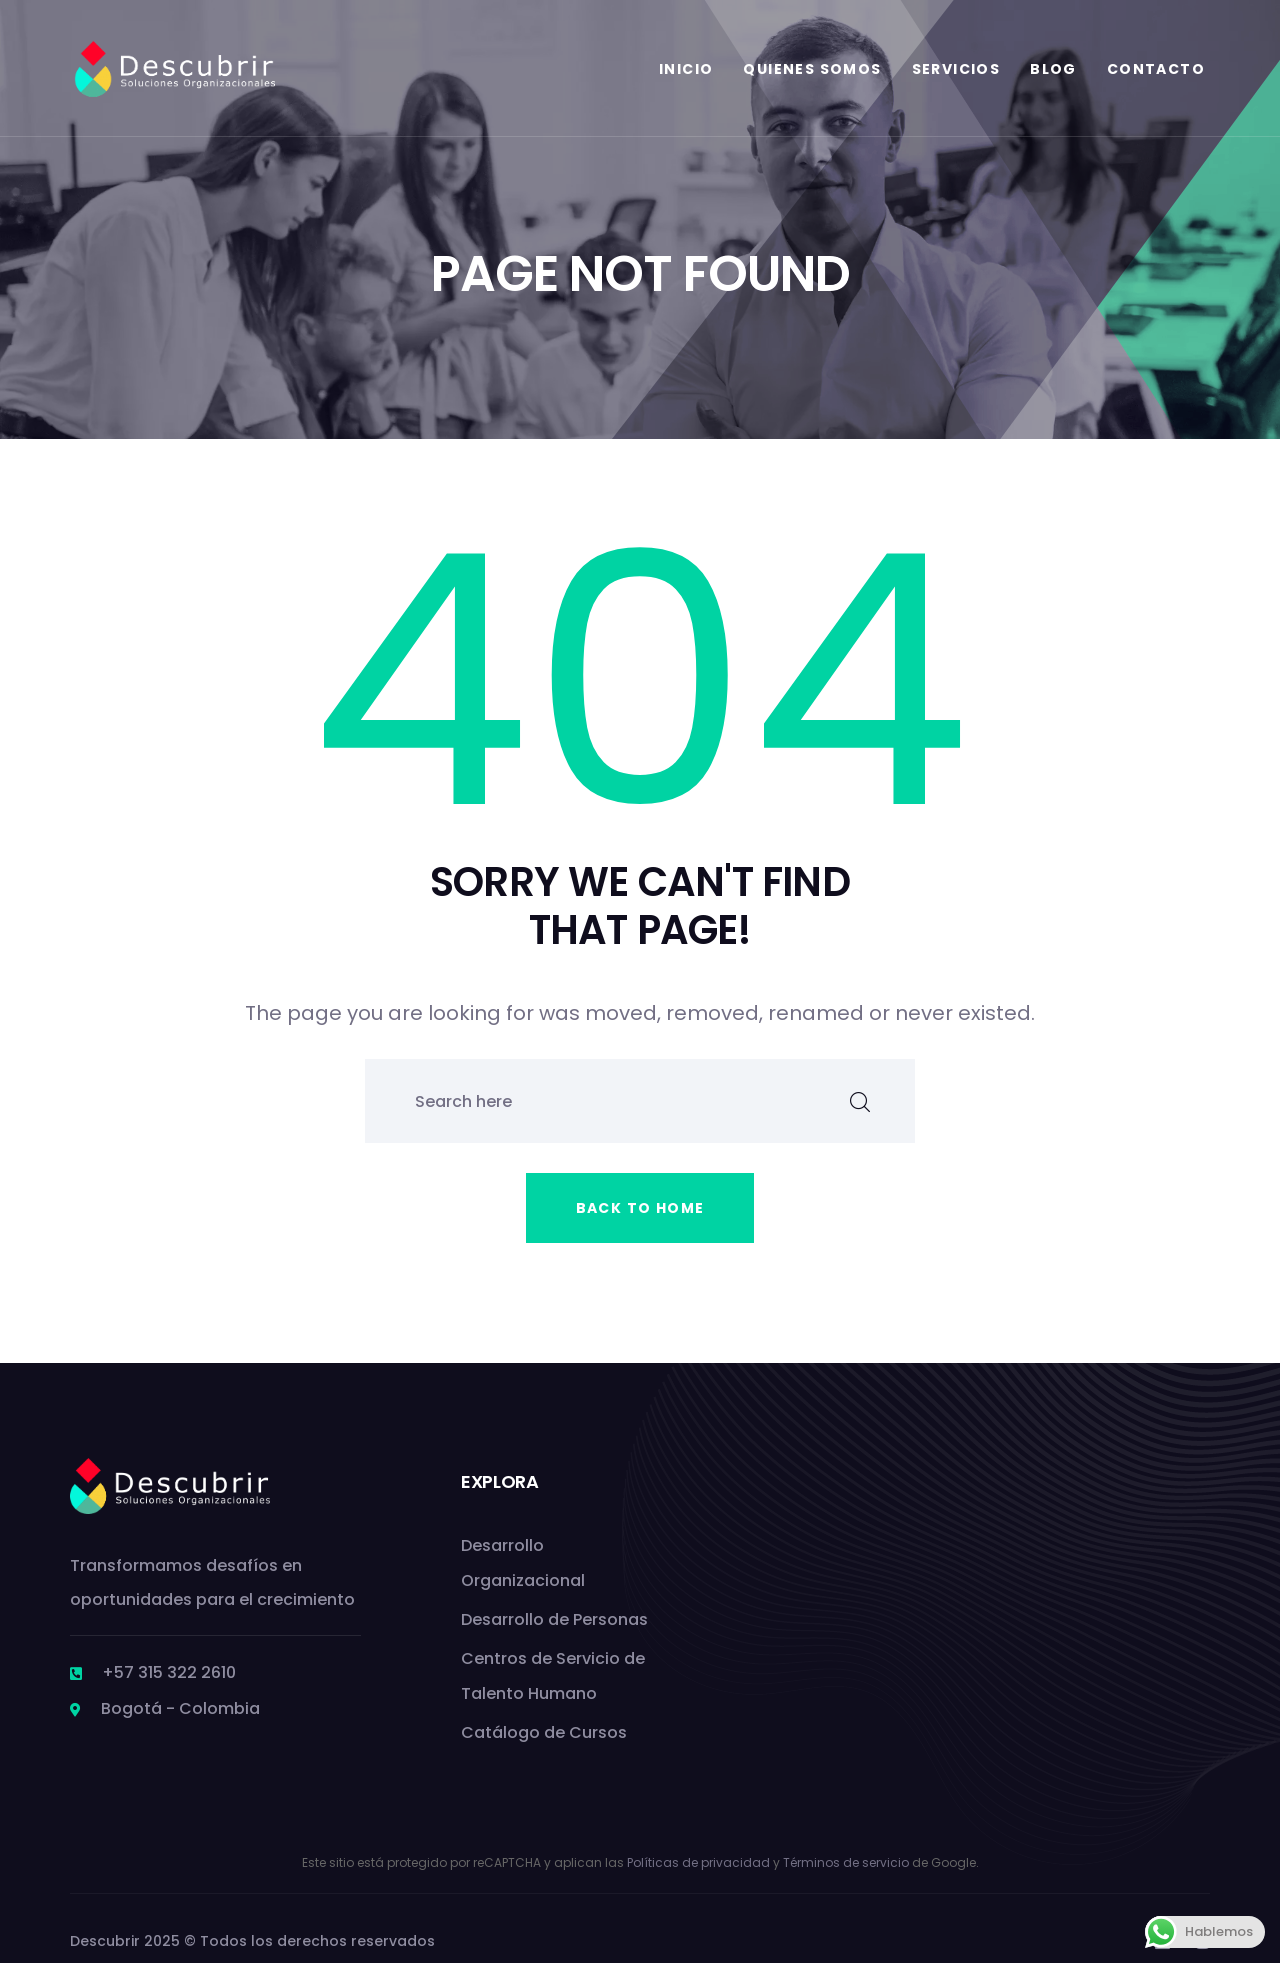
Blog (1053, 69)
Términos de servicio (846, 1862)
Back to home (640, 1208)
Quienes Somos (812, 69)
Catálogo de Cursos (544, 1732)
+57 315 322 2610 (169, 1672)
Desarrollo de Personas (554, 1619)
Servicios (956, 69)
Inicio (686, 69)
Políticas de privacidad (698, 1862)
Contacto (1156, 69)
